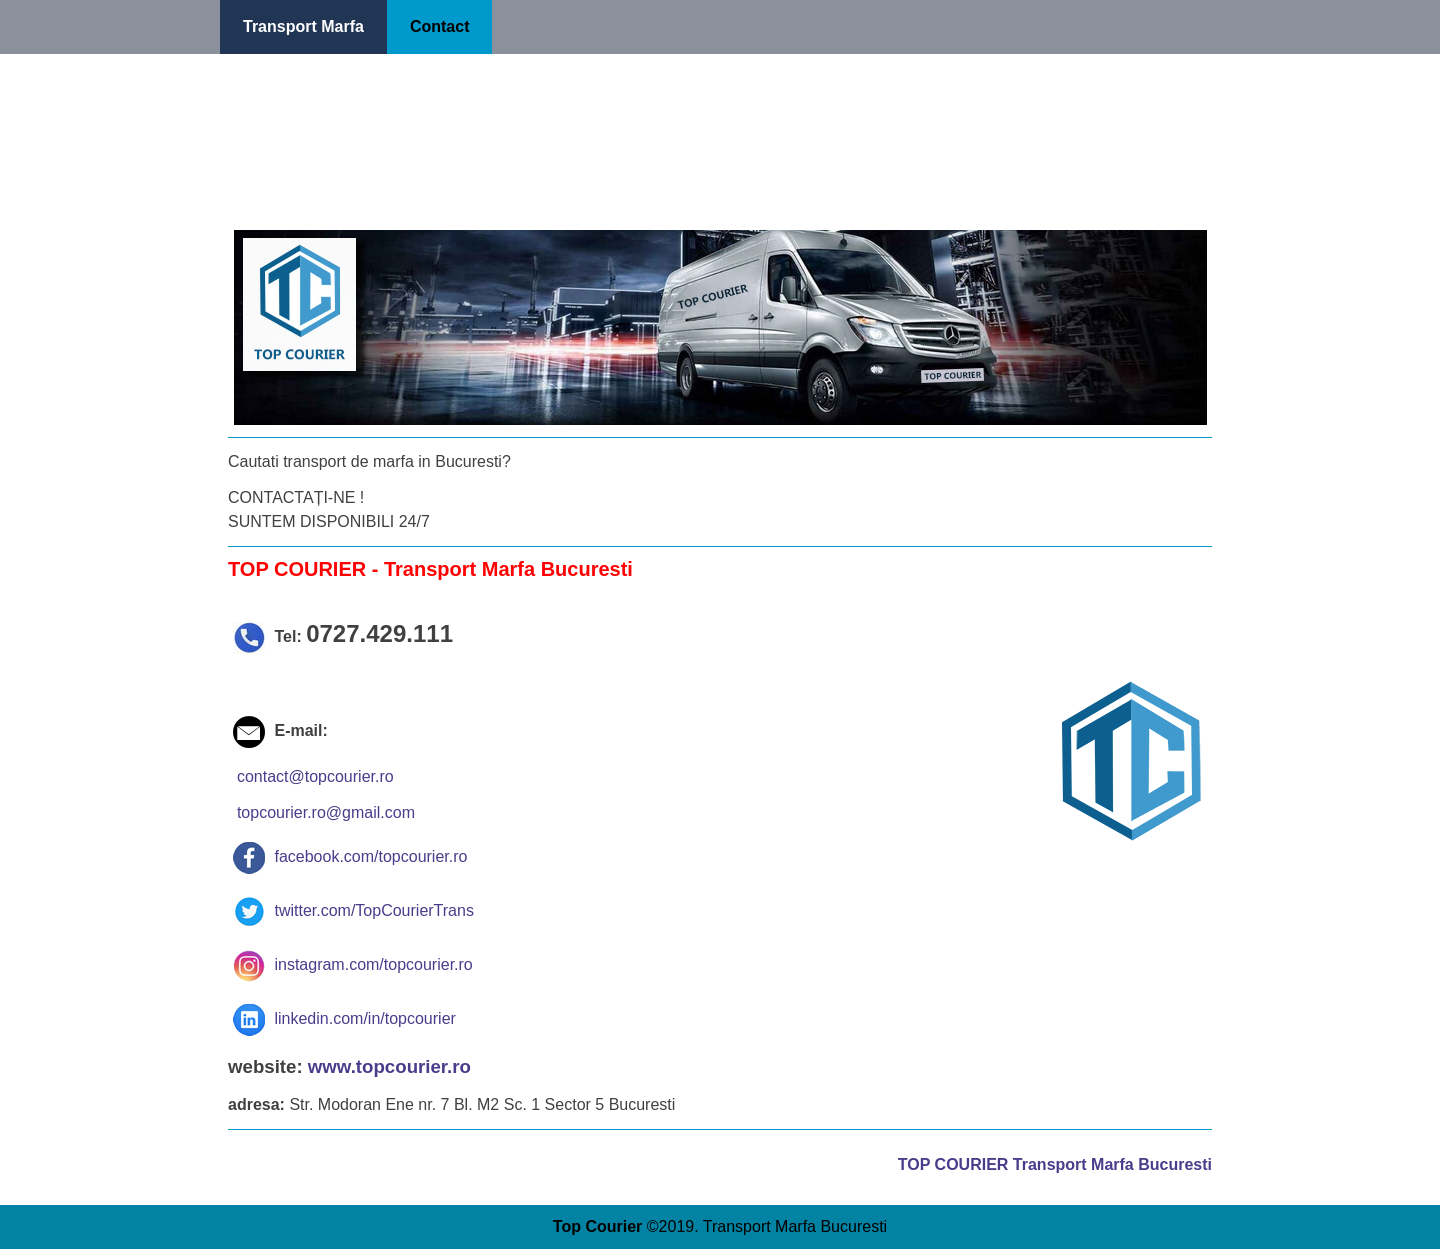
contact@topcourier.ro (315, 776)
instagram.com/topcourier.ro (353, 964)
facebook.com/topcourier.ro (350, 856)
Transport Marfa (303, 26)
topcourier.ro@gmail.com (326, 812)
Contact (440, 26)
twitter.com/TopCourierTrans (353, 910)
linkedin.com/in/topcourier (344, 1018)
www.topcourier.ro (389, 1066)
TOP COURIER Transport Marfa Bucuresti (1055, 1164)
